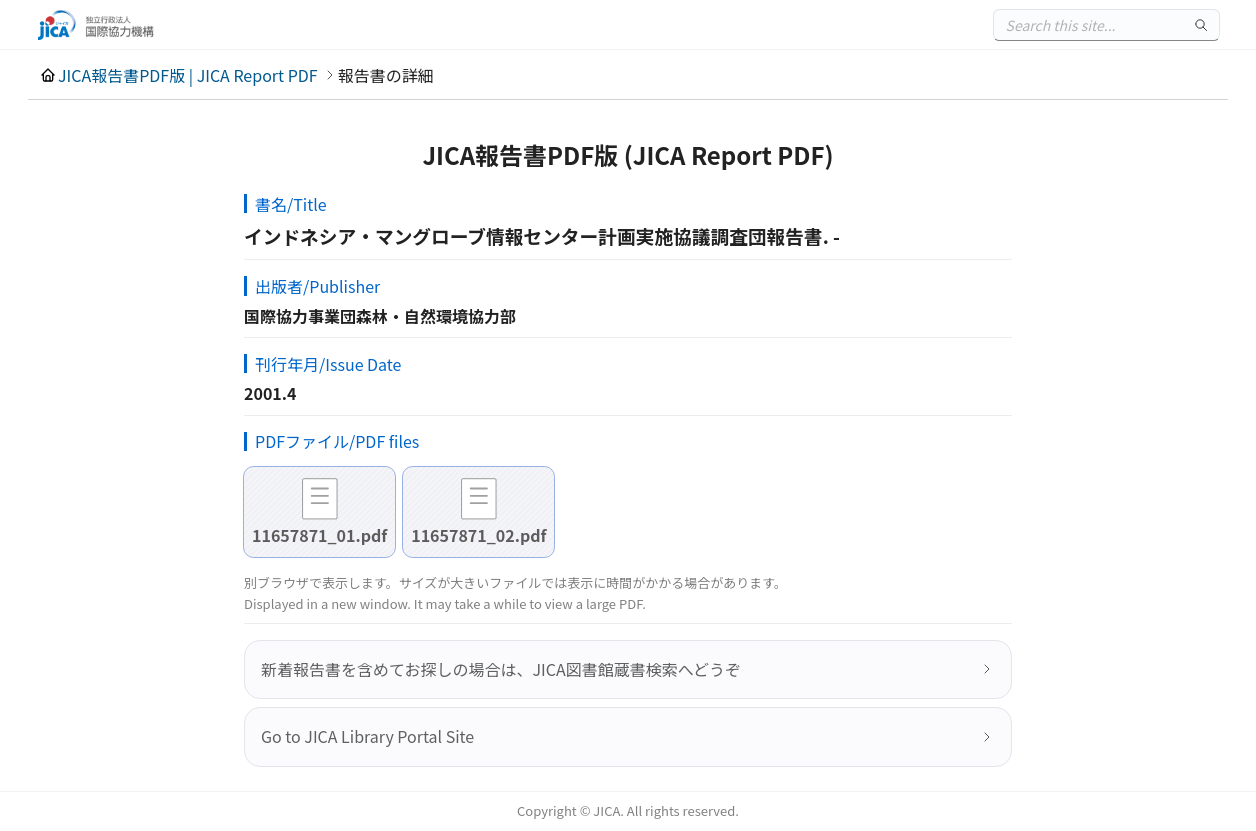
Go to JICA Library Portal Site (367, 736)
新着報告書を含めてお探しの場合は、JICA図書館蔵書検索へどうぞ (501, 669)
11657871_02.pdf (478, 535)
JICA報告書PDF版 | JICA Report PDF (188, 75)
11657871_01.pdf (319, 535)
